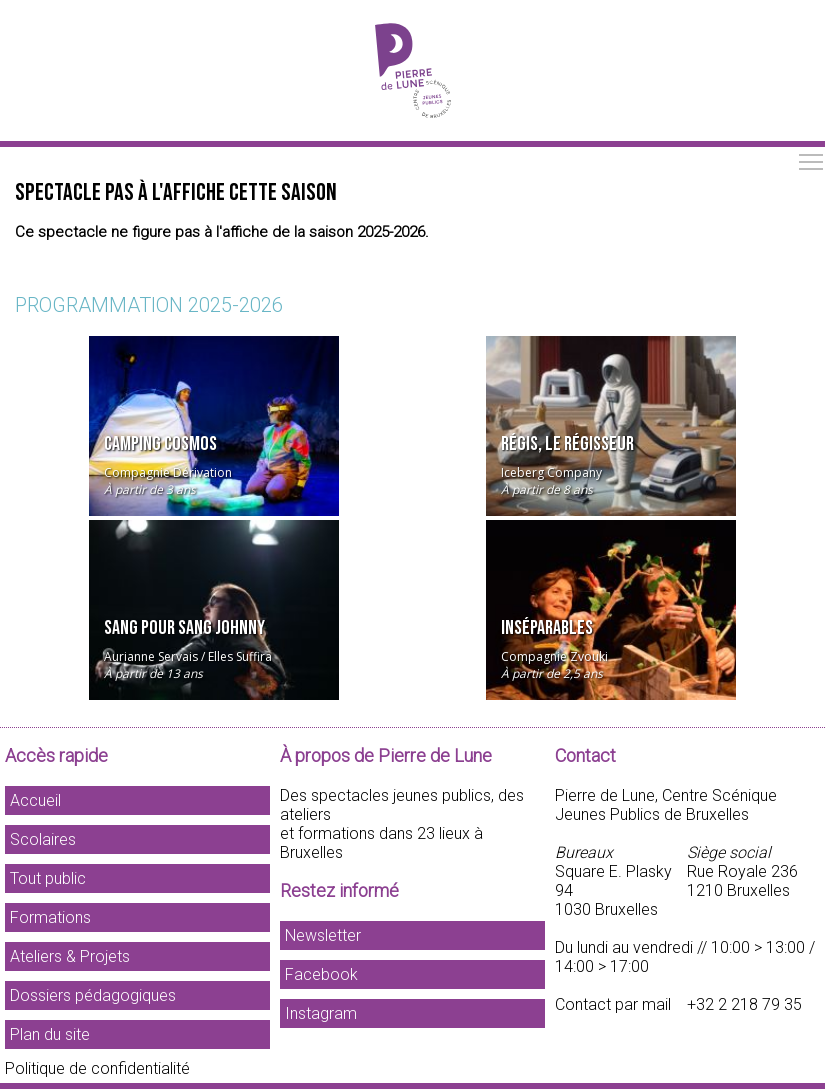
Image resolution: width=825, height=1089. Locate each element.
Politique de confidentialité (97, 1068)
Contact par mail (613, 1004)
